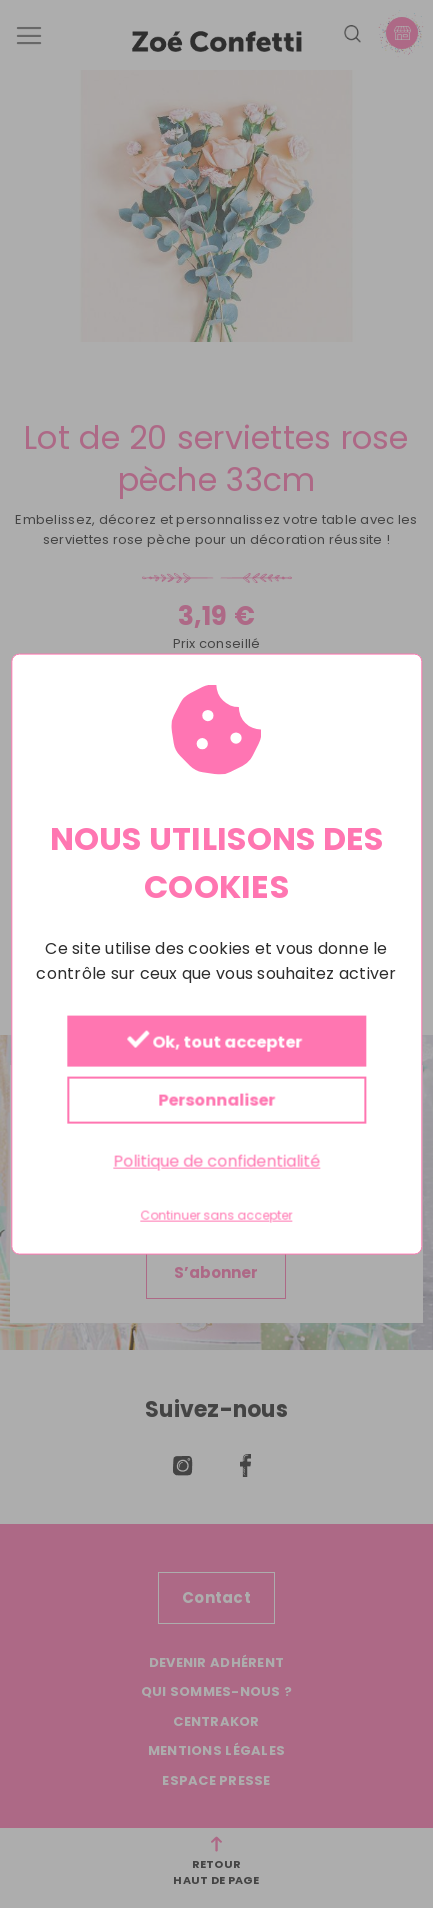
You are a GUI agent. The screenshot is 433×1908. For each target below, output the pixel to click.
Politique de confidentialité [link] (216, 1160)
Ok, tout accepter (213, 1041)
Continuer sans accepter (217, 1216)
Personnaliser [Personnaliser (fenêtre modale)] (216, 1099)
